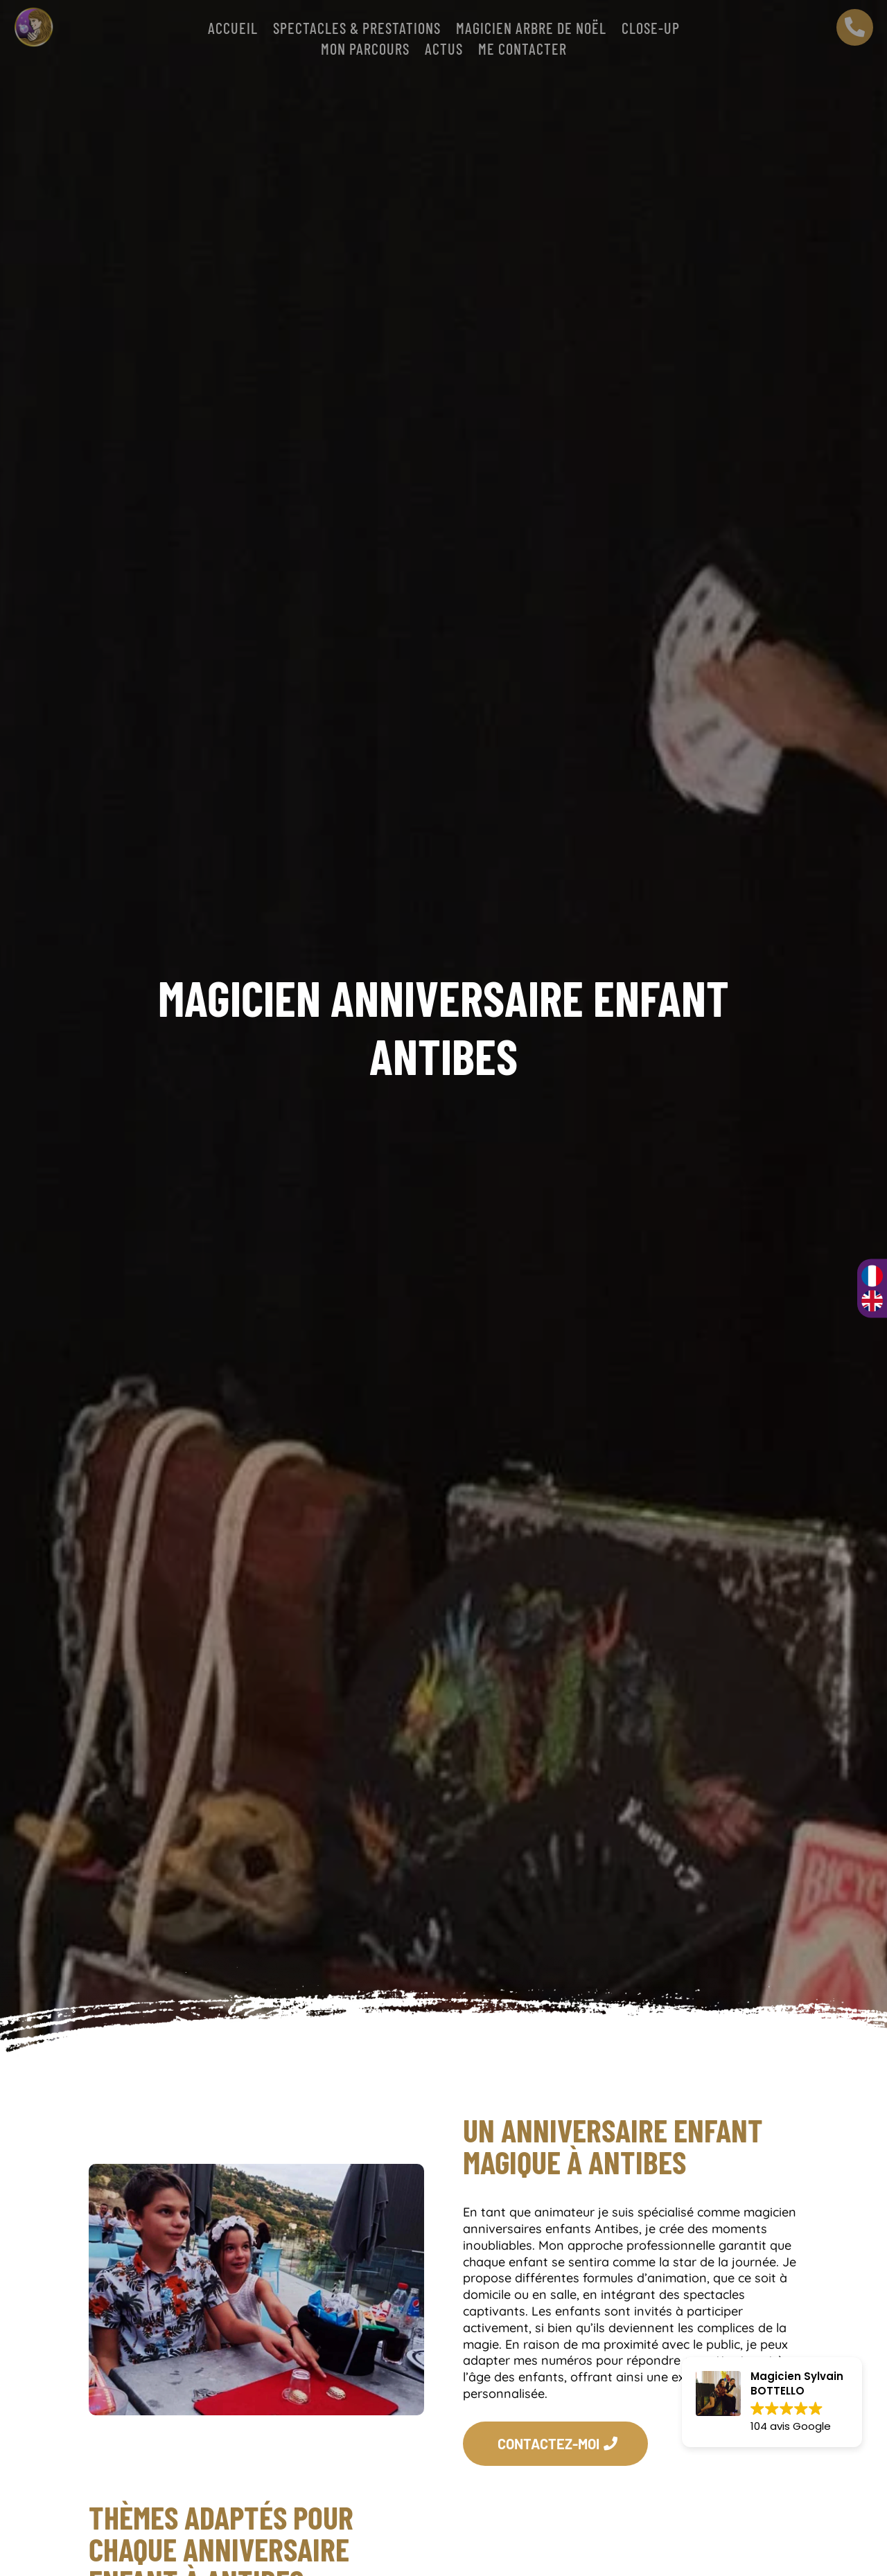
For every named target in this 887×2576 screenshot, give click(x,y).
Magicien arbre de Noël (531, 30)
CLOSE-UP (651, 30)
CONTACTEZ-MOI (548, 2443)
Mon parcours (365, 50)
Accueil (233, 30)
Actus (444, 50)
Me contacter (522, 50)
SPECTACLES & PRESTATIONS (357, 30)
